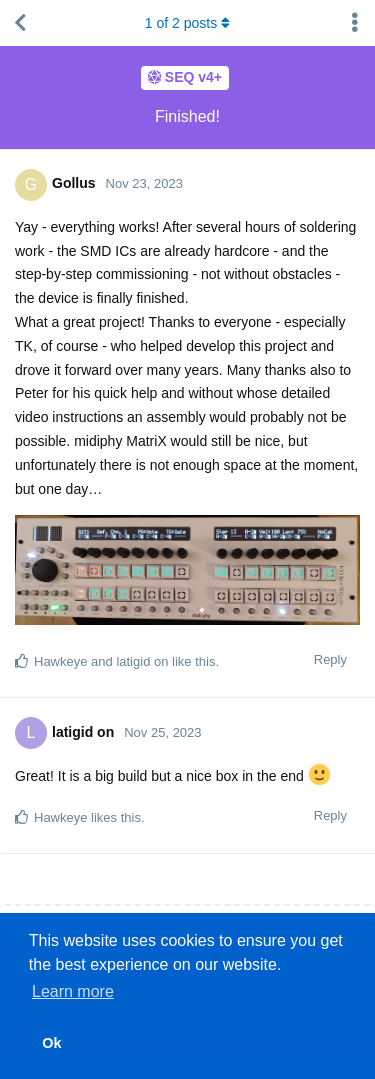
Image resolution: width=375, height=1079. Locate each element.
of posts (187, 23)
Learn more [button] (73, 991)
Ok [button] (51, 1043)
